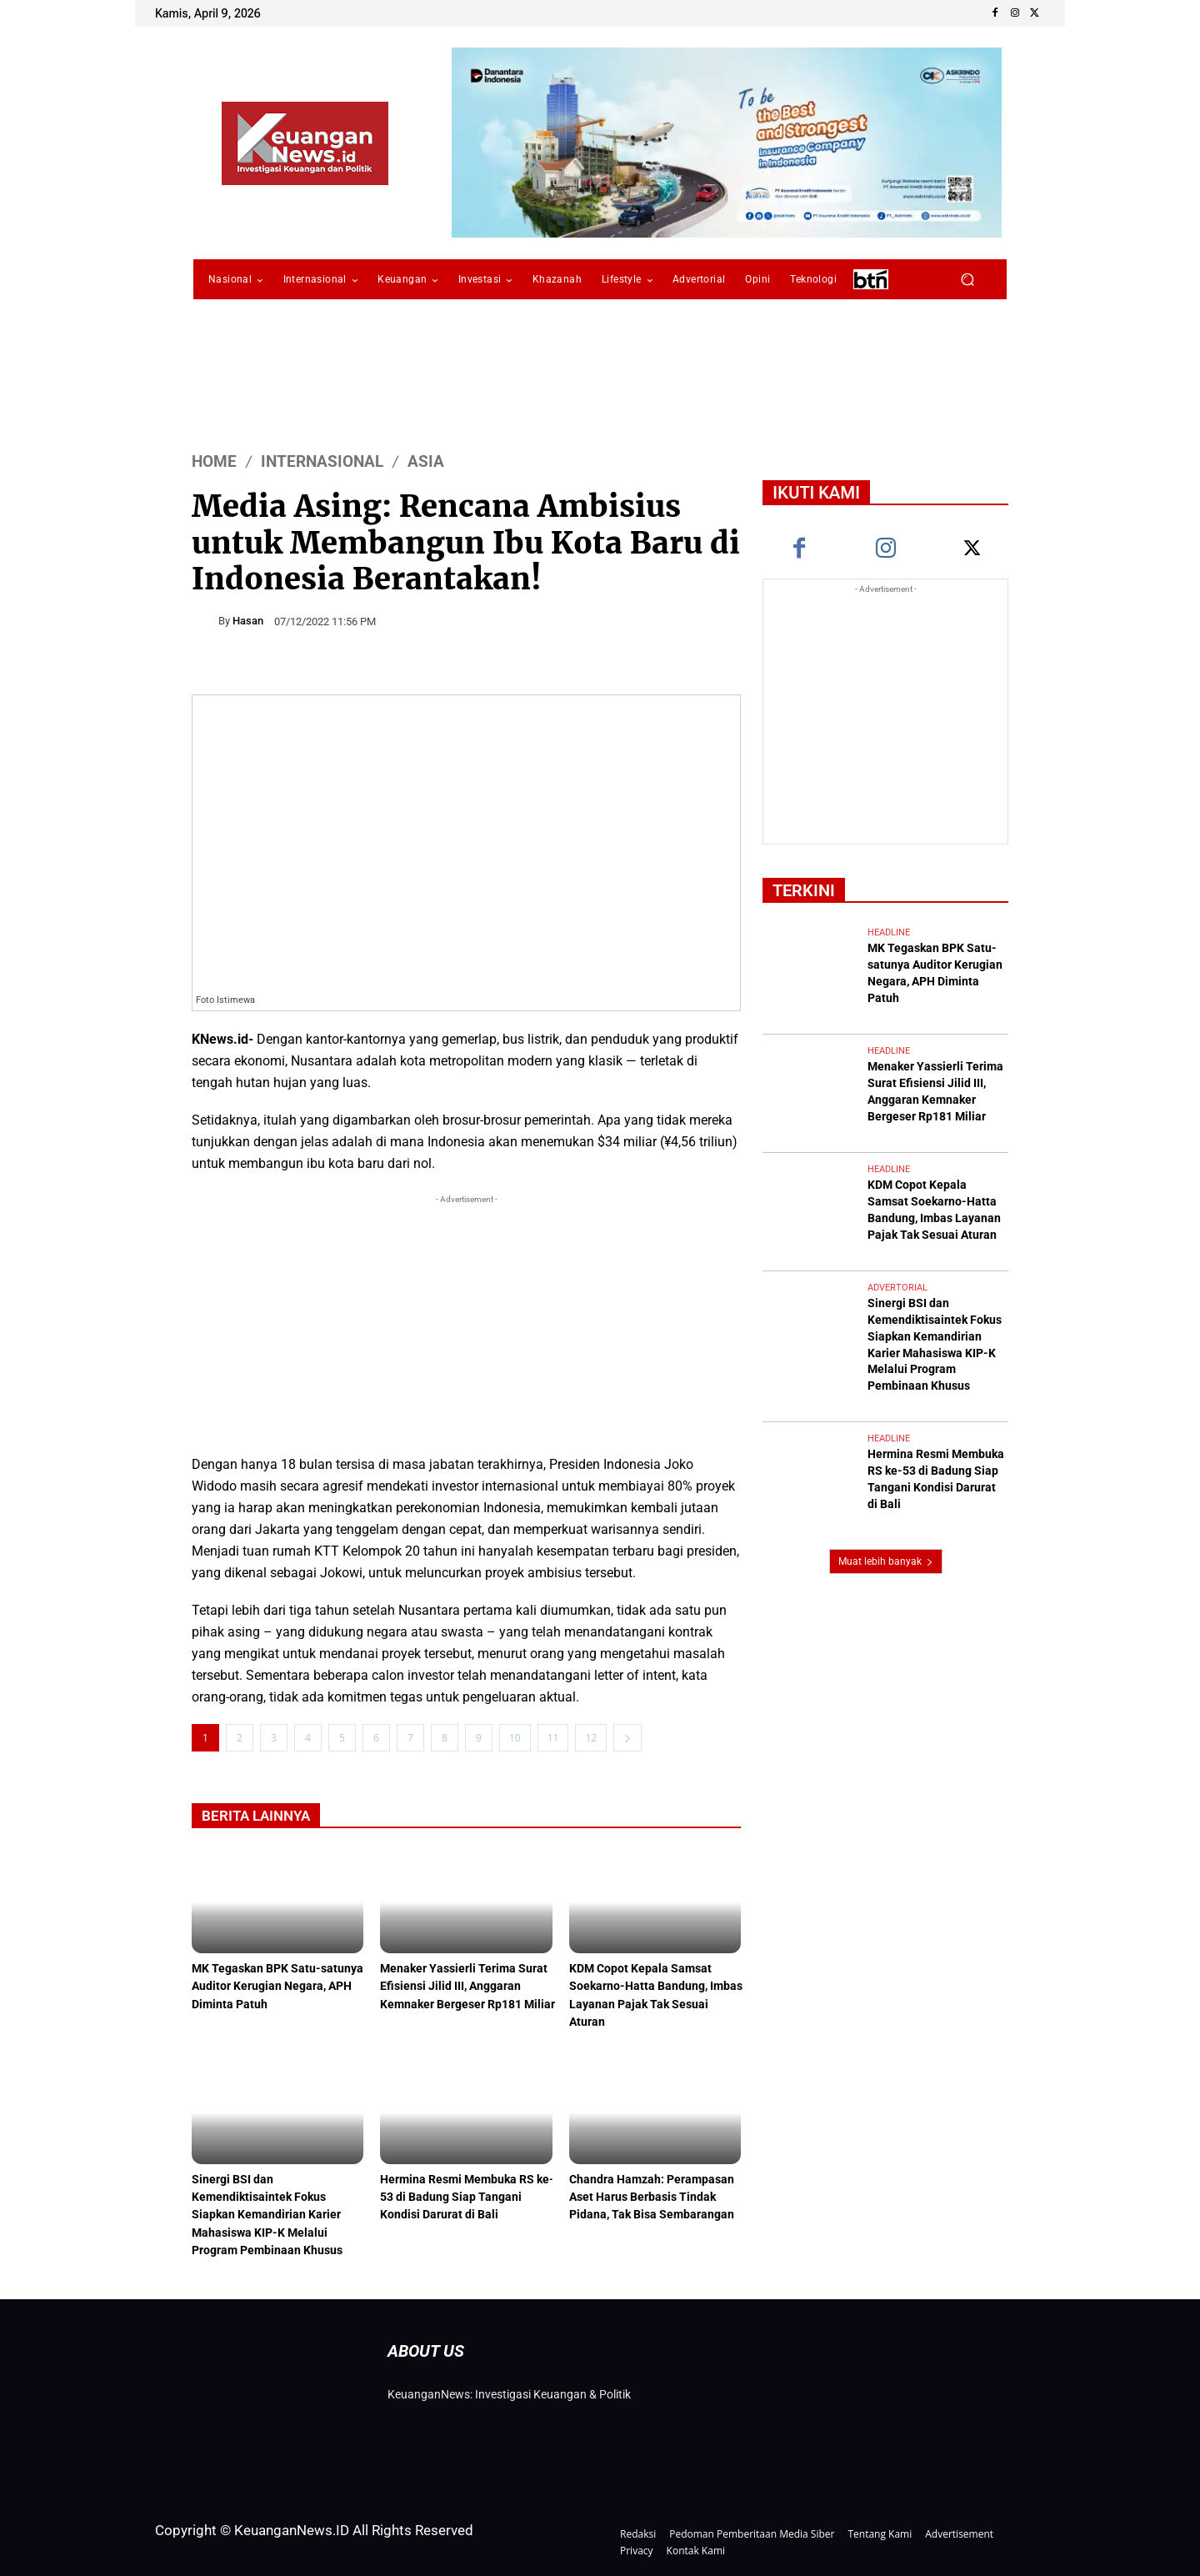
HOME (214, 461)
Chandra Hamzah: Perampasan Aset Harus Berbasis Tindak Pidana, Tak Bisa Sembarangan (656, 2195)
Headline (889, 932)
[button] (967, 279)
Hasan (247, 620)
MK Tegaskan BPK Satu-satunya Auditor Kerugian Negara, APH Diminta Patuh (270, 1986)
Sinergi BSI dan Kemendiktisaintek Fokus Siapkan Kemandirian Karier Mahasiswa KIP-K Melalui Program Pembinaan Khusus (272, 2212)
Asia (426, 461)
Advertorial (898, 1243)
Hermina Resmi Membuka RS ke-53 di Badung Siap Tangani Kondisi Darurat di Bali (464, 2195)
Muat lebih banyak (885, 1469)
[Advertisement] (466, 1324)
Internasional (322, 461)
